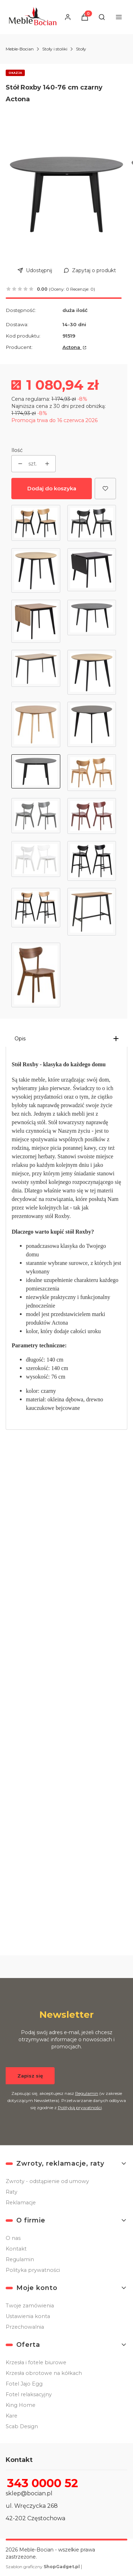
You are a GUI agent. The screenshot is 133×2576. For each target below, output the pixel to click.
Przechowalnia (25, 2327)
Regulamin (86, 2093)
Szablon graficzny (43, 2566)
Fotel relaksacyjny (29, 2394)
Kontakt (16, 2249)
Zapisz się (30, 2075)
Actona (72, 347)
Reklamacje (21, 2202)
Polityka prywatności (33, 2270)
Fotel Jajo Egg (24, 2384)
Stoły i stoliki (54, 49)
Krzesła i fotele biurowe (36, 2362)
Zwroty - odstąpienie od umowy (47, 2181)
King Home (20, 2405)
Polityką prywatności (80, 2107)
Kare (11, 2416)
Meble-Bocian (20, 49)
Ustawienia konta (28, 2316)
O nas (13, 2238)
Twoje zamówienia (30, 2305)
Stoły (81, 49)
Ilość (17, 450)
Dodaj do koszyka (51, 488)
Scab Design (22, 2426)
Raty (11, 2192)
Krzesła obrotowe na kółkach (44, 2373)
